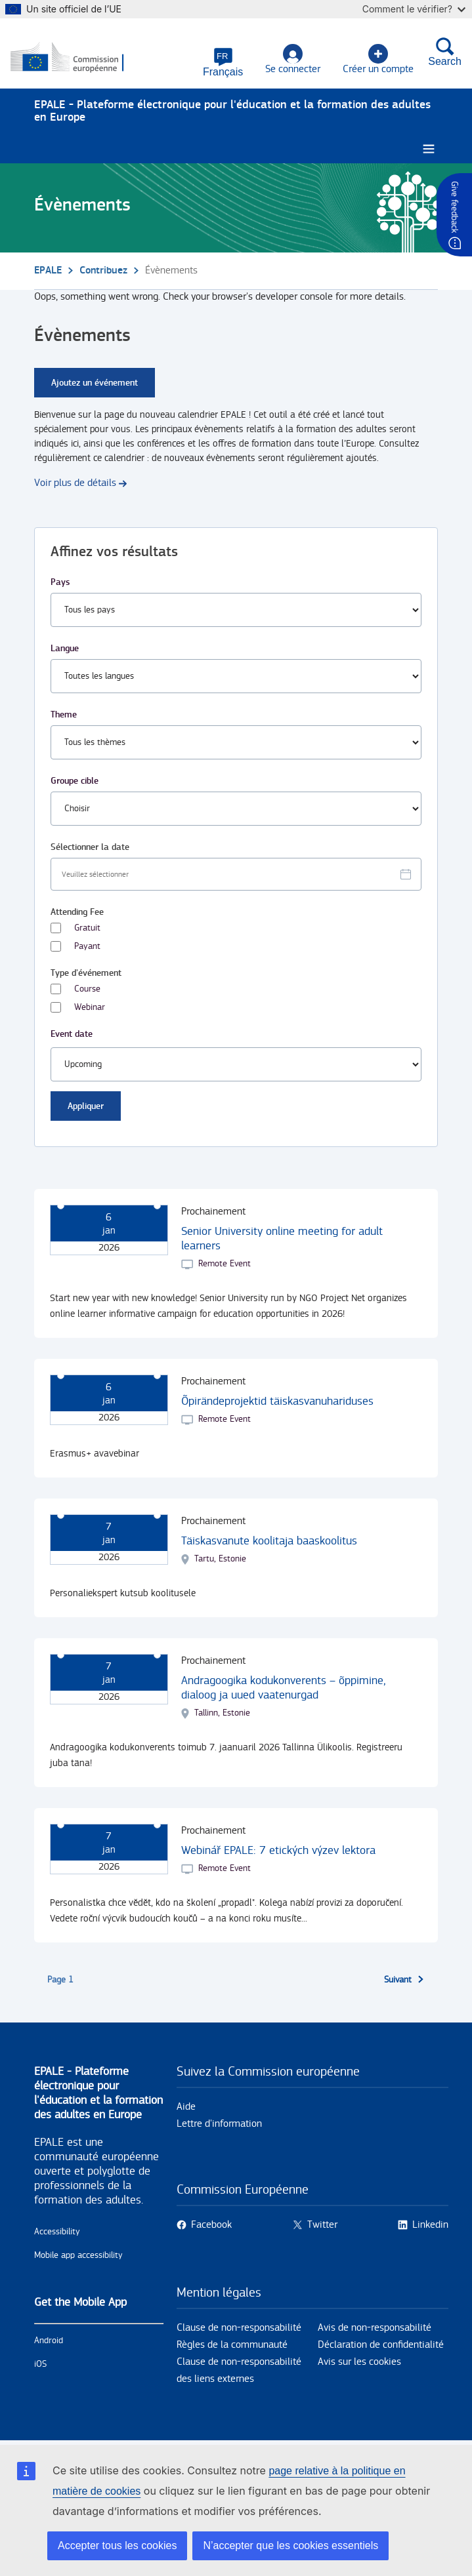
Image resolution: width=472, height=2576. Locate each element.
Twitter (322, 2225)
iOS (40, 2364)
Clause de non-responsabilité (239, 2328)
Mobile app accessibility (78, 2255)
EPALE (48, 270)
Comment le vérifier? (413, 8)
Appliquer (86, 1106)
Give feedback (454, 207)
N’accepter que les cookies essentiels (290, 2545)
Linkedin (430, 2225)
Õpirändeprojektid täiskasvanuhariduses (277, 1401)
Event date (72, 1033)
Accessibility (57, 2231)
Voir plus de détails (75, 483)
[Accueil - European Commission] (74, 57)
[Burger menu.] (428, 149)
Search (444, 52)
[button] (223, 62)
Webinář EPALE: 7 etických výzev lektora (278, 1850)
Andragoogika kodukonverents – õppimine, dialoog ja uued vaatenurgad (283, 1688)
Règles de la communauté (232, 2345)
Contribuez (103, 270)
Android (48, 2340)
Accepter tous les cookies (117, 2545)
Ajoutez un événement (94, 382)
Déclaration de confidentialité (381, 2345)
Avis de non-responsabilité (374, 2328)
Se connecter (292, 59)
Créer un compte (378, 59)
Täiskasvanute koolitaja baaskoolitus (269, 1541)
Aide (186, 2107)
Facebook (211, 2225)
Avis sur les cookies (359, 2362)
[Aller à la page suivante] (404, 1979)
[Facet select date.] (236, 874)
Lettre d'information (219, 2124)
